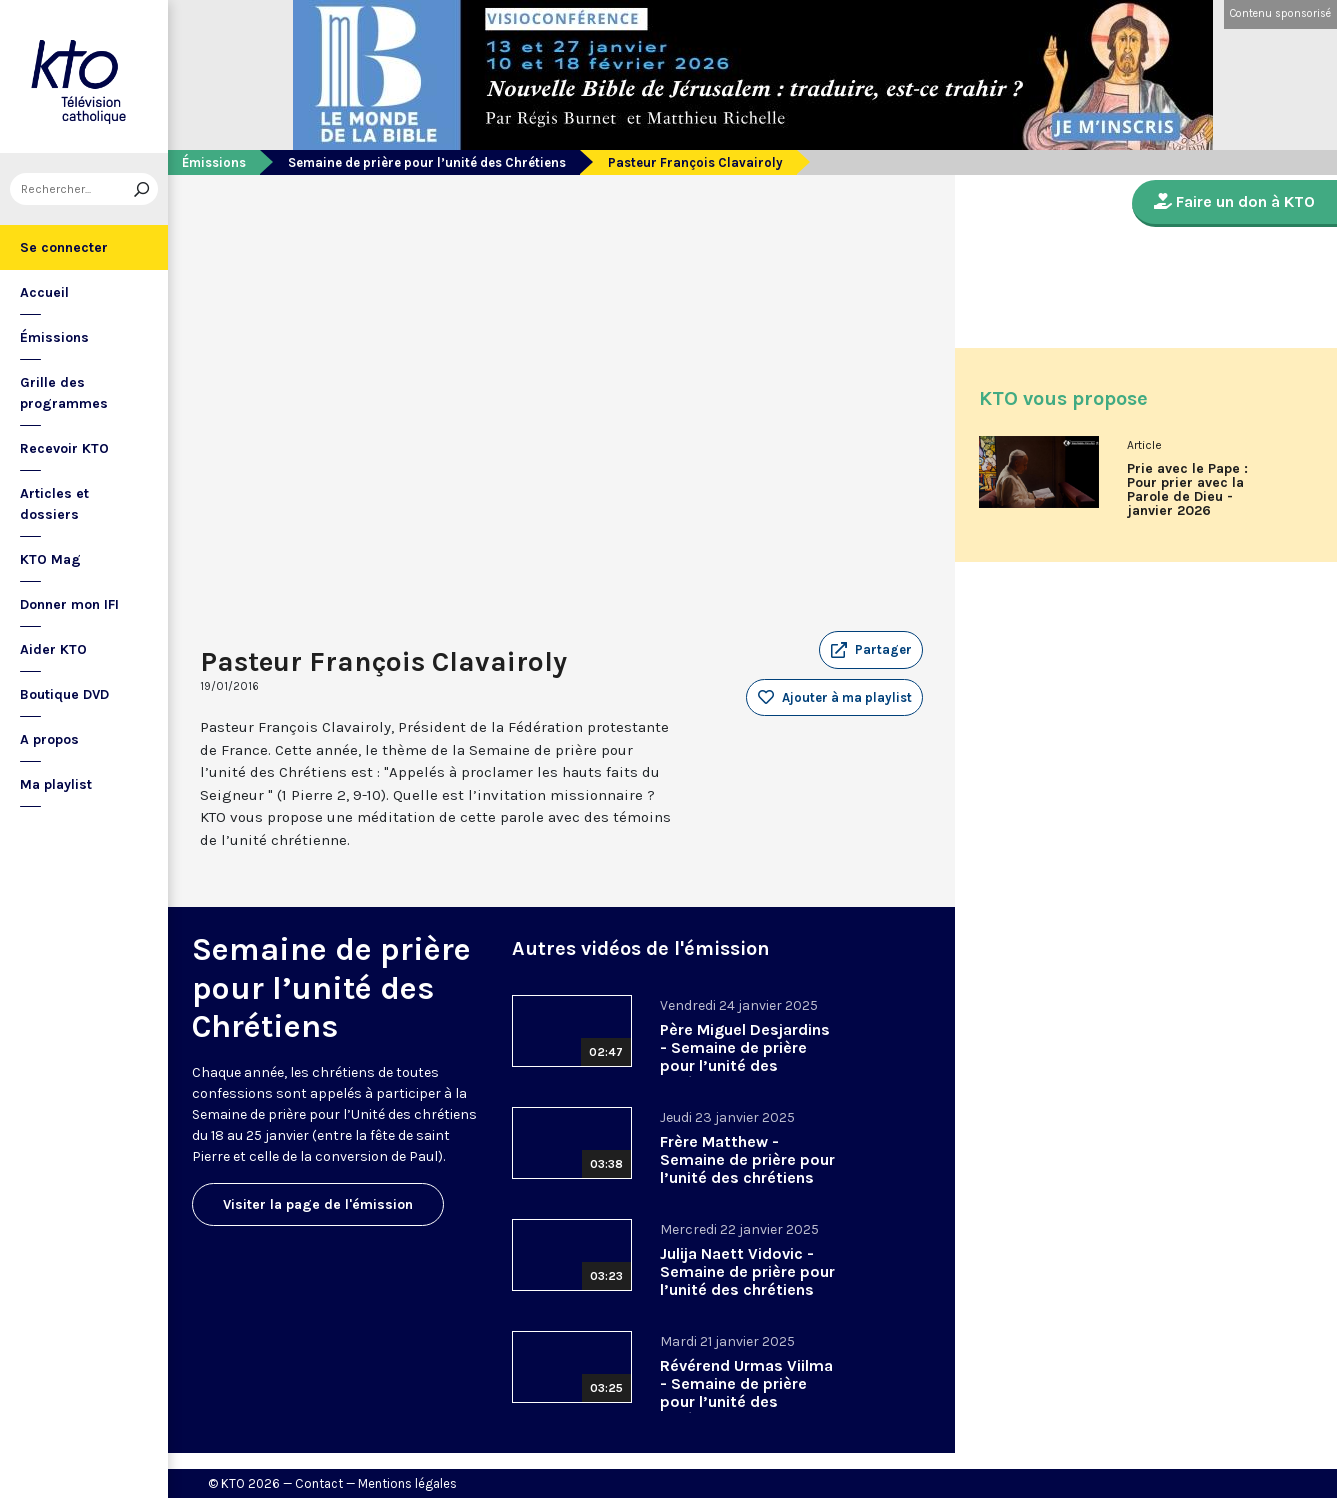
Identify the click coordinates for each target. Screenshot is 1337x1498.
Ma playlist (56, 784)
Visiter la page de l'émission (318, 1204)
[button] (871, 650)
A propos (49, 739)
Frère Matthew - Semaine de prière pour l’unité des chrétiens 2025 (747, 1168)
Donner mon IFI (69, 604)
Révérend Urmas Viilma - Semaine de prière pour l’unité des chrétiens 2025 (746, 1392)
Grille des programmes (64, 393)
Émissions (54, 337)
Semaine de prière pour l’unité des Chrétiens (427, 162)
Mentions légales (407, 1483)
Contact (319, 1483)
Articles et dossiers (54, 504)
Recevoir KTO (64, 448)
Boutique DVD (64, 694)
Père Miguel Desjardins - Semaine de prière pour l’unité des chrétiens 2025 (745, 1056)
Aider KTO (53, 649)
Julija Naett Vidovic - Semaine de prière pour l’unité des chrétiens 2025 (747, 1280)
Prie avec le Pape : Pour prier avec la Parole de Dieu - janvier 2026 (1187, 490)
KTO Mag (50, 559)
